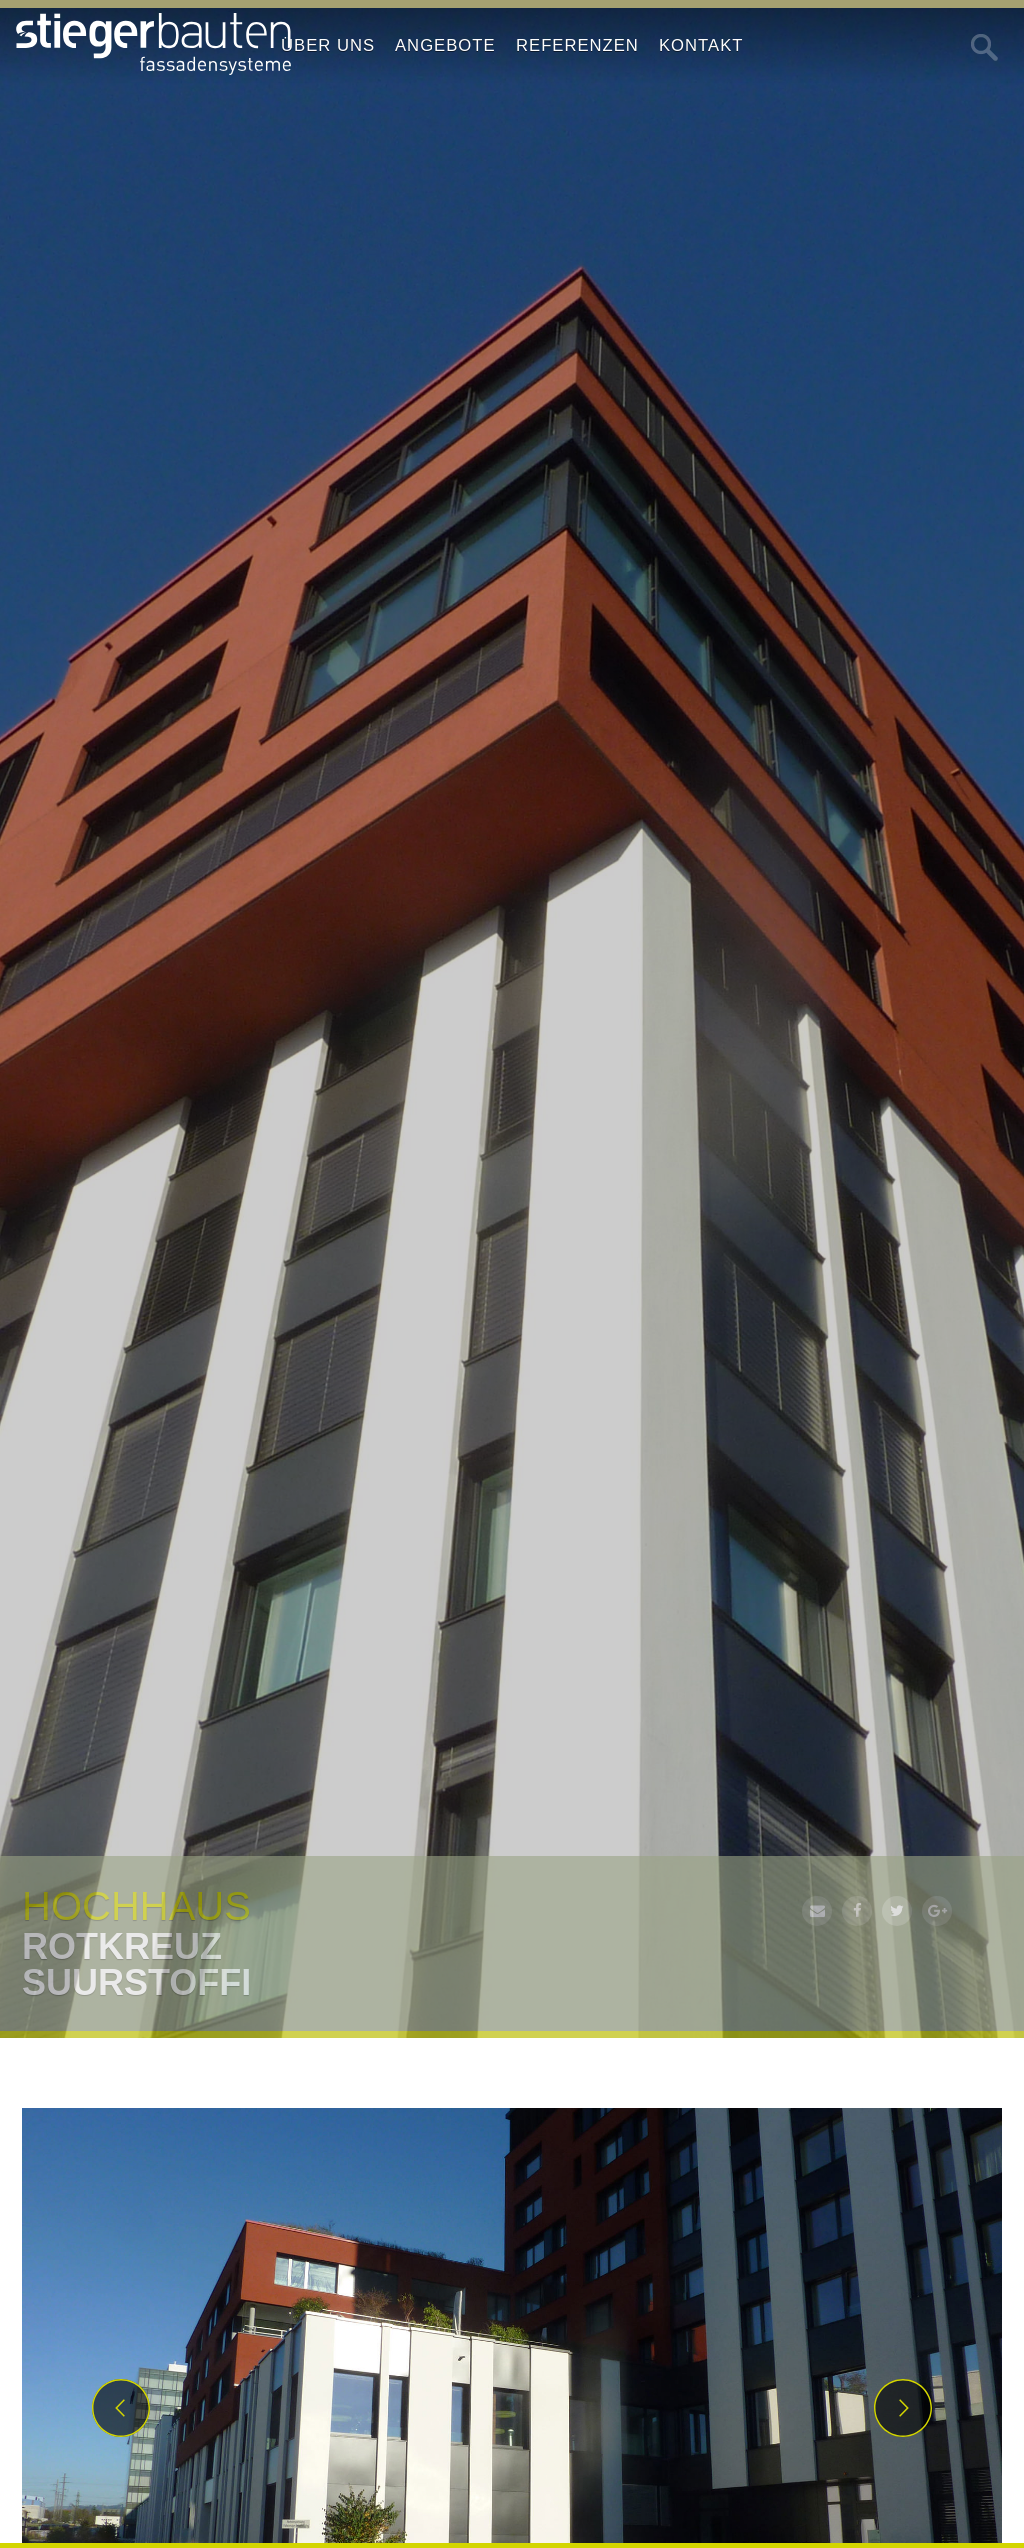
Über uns (328, 45)
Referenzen (577, 45)
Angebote (445, 45)
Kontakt (701, 45)
